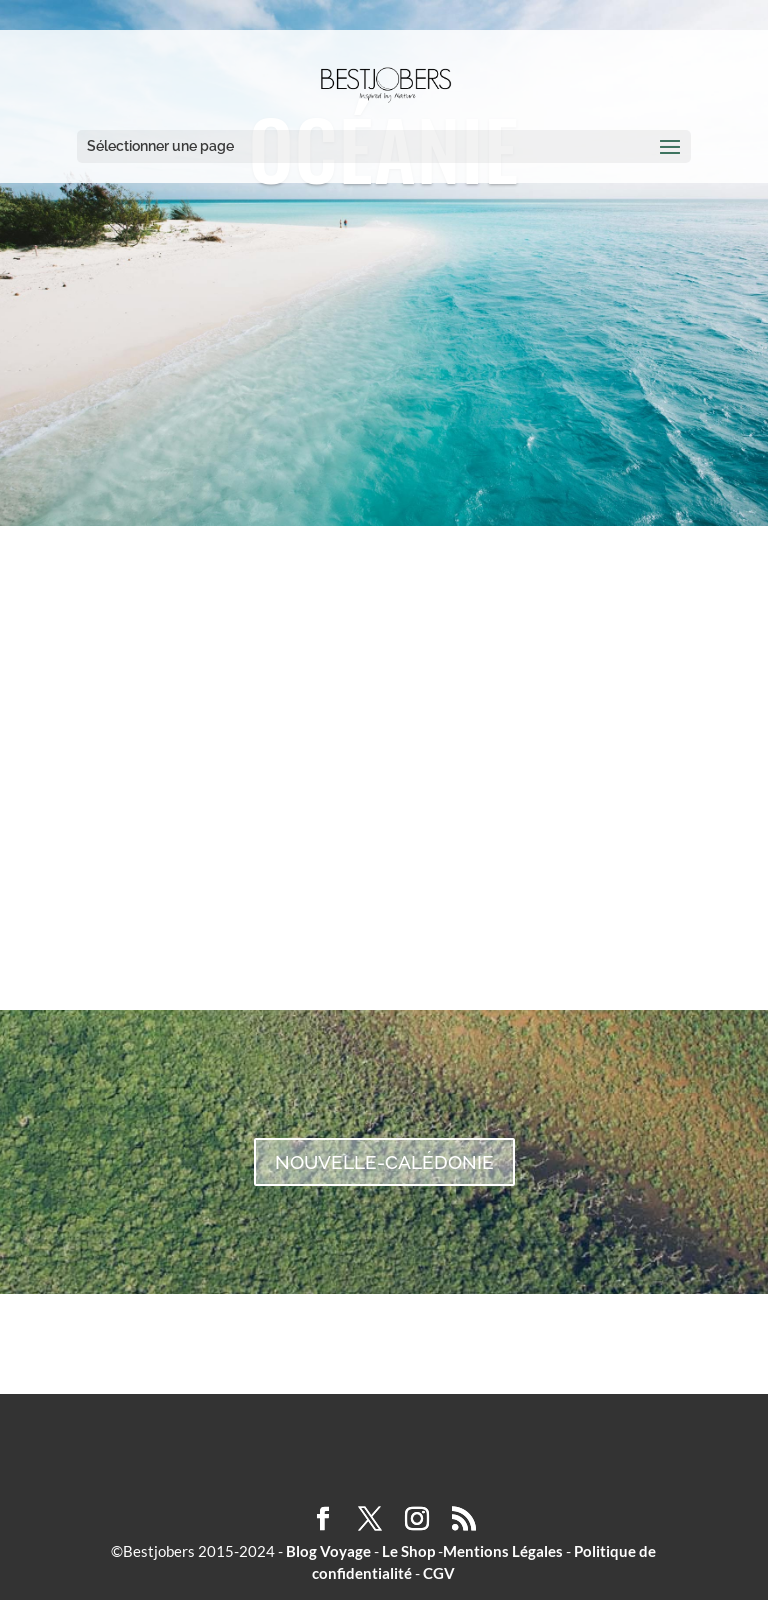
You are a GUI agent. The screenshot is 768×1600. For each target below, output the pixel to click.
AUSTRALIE (384, 778)
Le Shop (408, 1551)
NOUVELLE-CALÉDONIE (384, 1162)
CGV (439, 1573)
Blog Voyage (328, 1551)
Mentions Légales (503, 1551)
